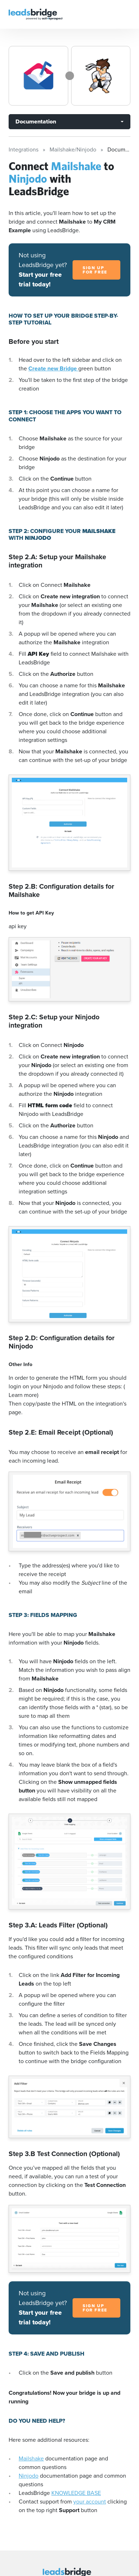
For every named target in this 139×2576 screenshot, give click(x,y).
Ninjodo (28, 2476)
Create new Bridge (53, 368)
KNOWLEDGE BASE (76, 2493)
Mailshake (31, 2458)
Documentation (35, 121)
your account (89, 2501)
